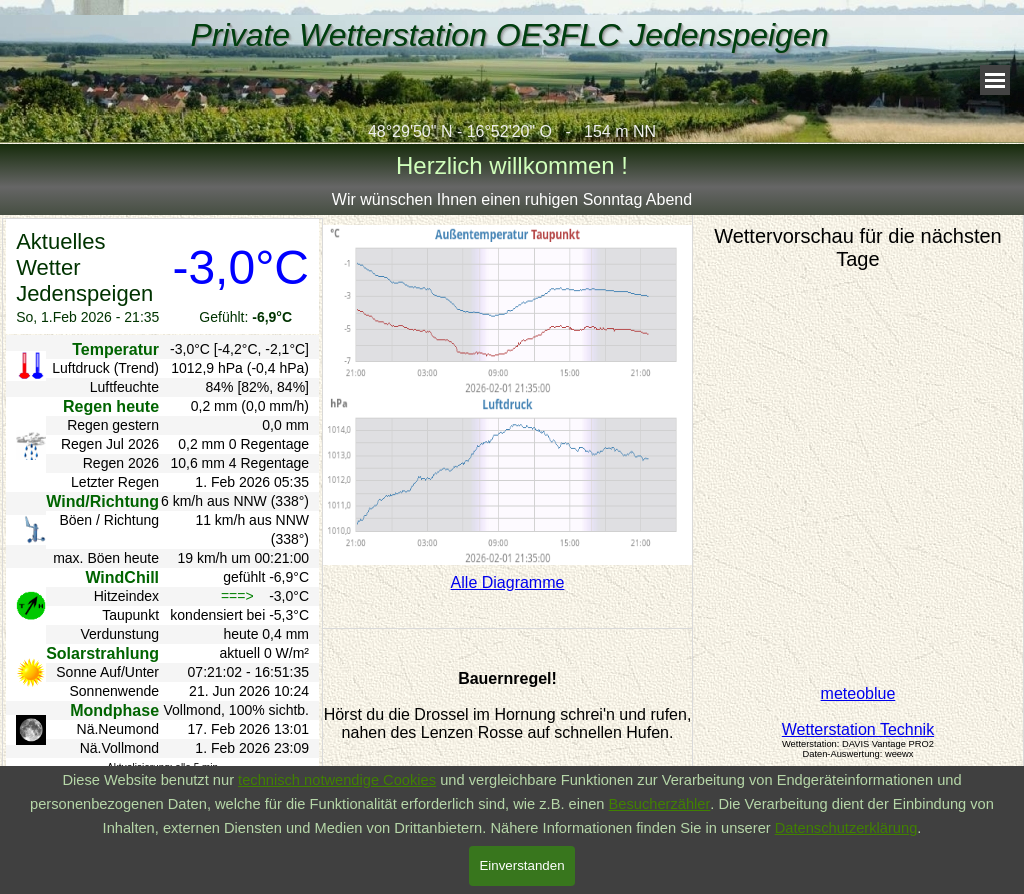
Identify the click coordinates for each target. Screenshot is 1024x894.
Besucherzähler (660, 804)
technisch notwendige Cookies (337, 780)
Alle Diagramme (508, 582)
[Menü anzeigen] (995, 80)
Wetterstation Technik (858, 729)
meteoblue (858, 693)
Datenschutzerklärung (846, 828)
